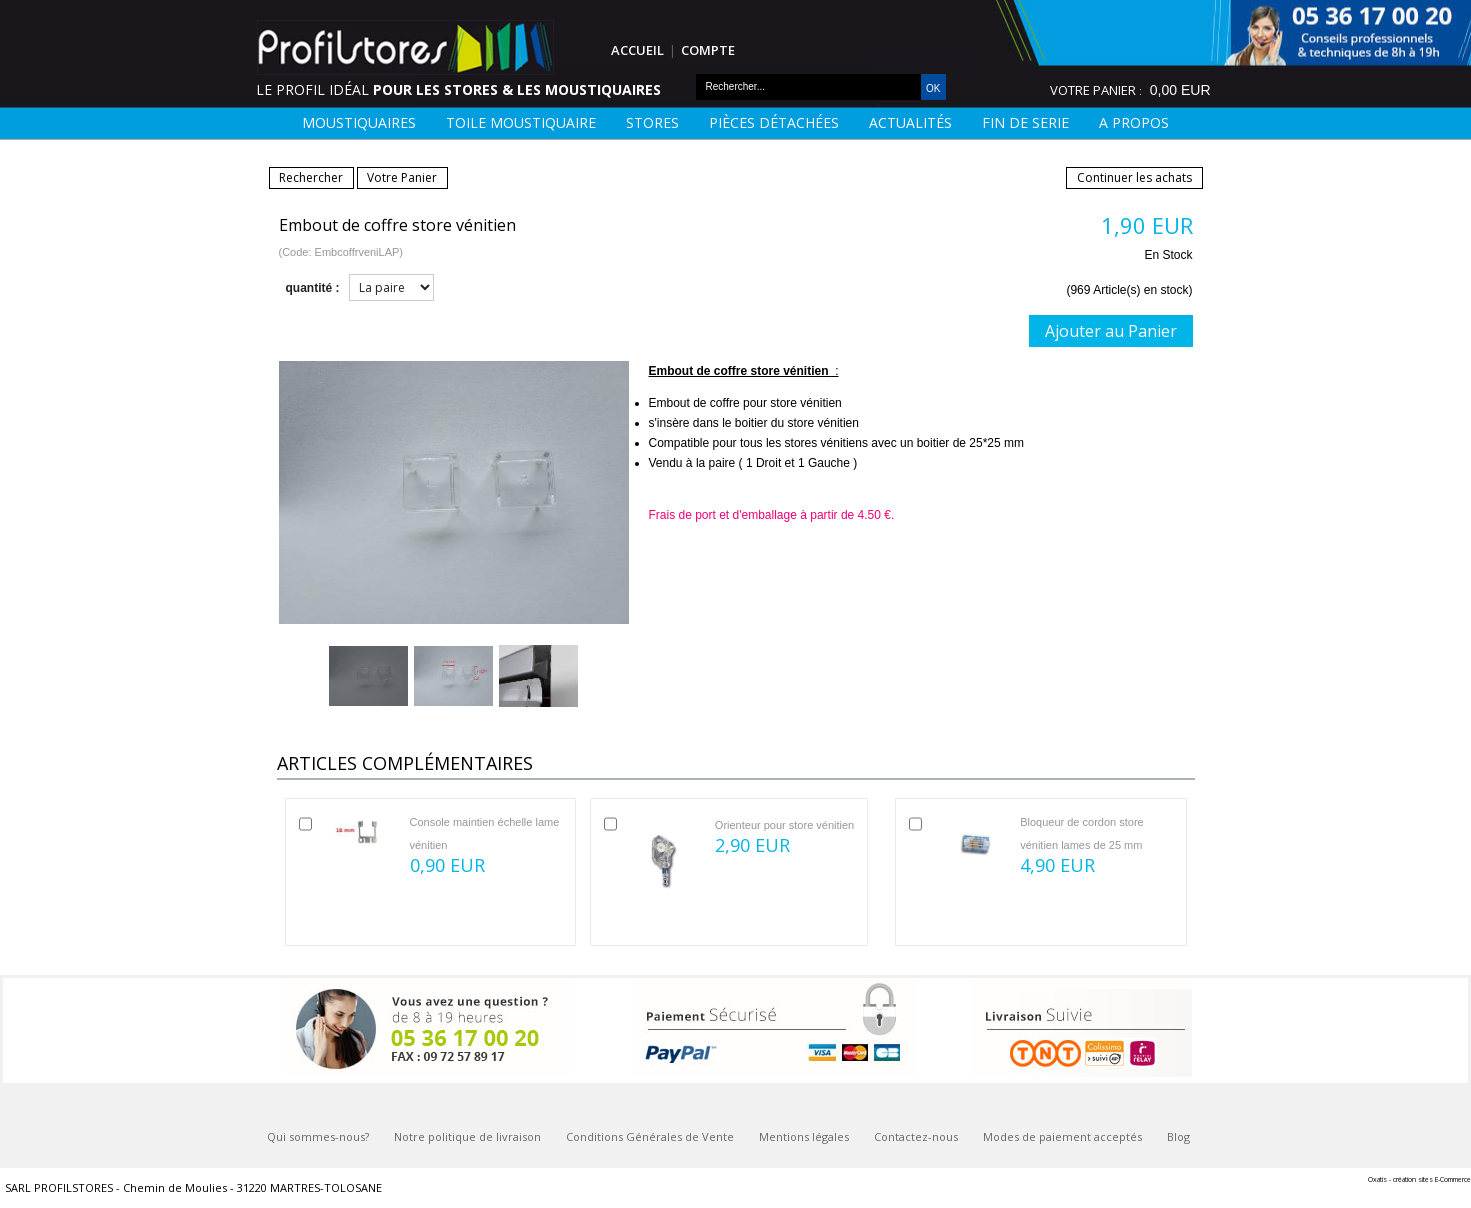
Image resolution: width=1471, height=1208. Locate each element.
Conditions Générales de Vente (650, 1136)
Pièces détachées (774, 122)
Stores (652, 122)
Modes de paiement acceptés (1062, 1136)
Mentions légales (804, 1136)
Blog (1178, 1136)
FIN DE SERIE (1025, 122)
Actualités (910, 122)
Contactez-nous (916, 1136)
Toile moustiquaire (521, 122)
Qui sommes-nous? (318, 1136)
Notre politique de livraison (467, 1136)
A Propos (1134, 122)
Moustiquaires (359, 122)
